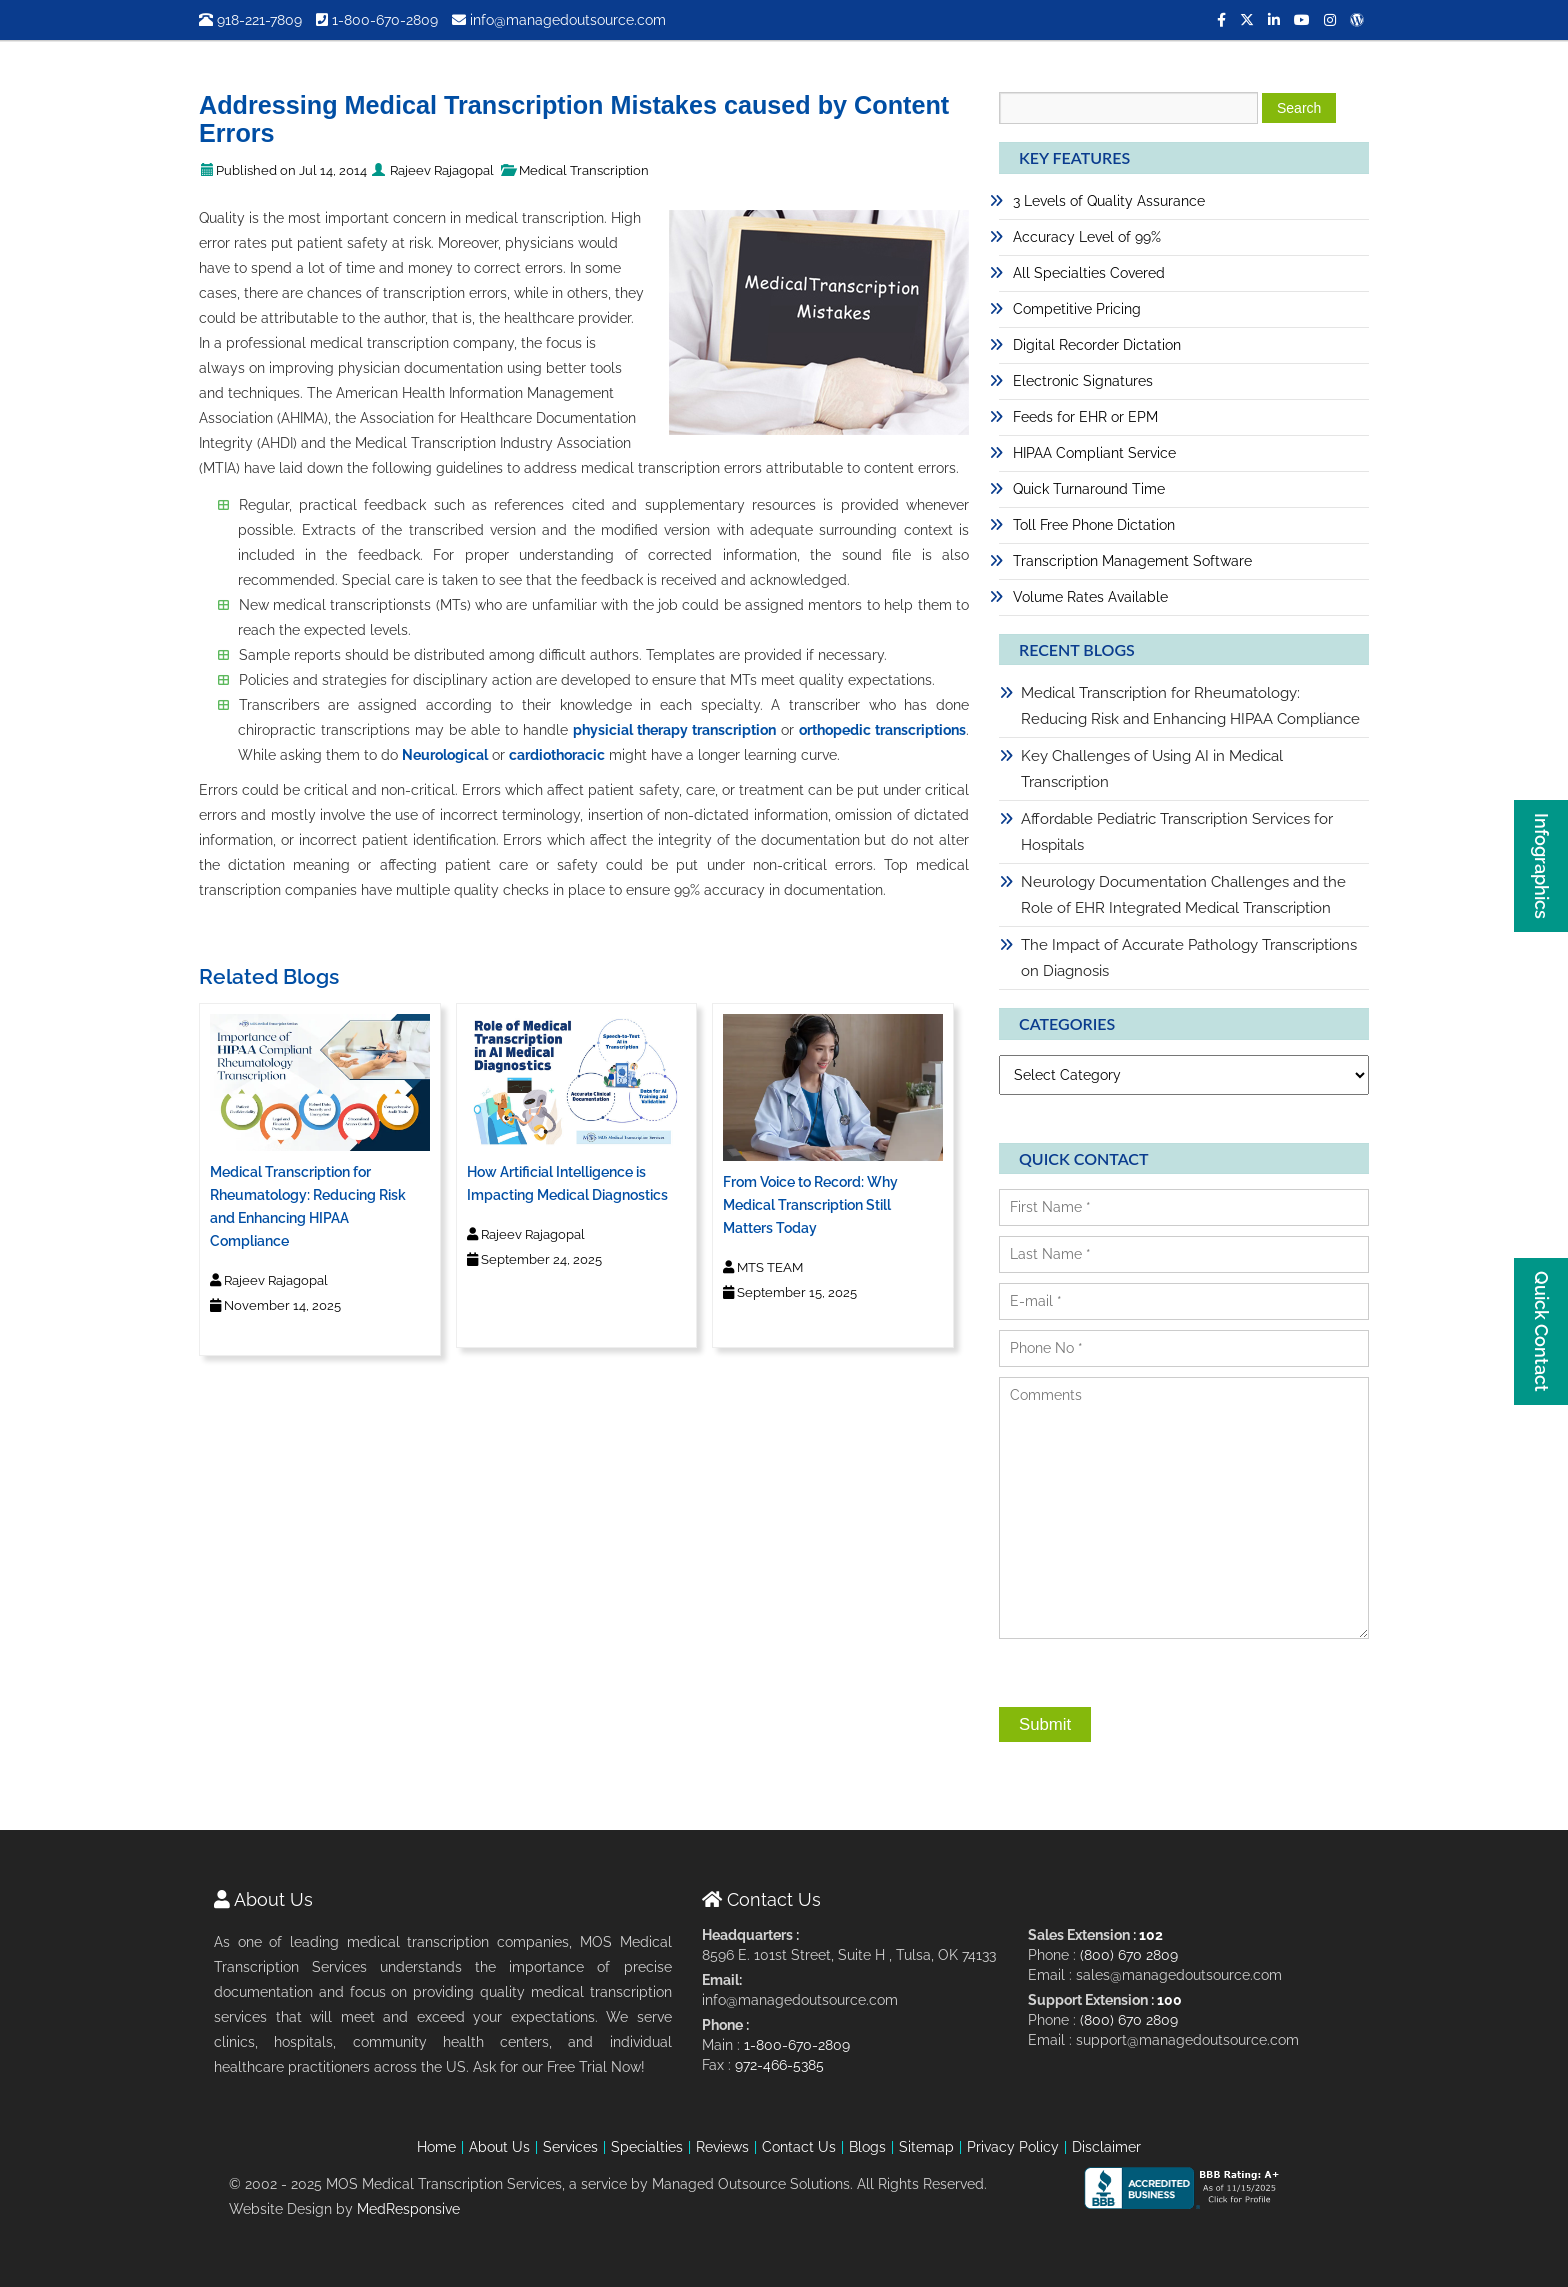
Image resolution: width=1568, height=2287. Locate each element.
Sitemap (926, 2147)
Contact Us (799, 2147)
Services (570, 2147)
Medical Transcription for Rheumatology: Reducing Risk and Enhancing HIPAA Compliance (1190, 706)
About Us (499, 2147)
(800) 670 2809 (1129, 1955)
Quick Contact (1541, 1331)
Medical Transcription (584, 170)
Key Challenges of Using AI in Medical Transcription (1152, 769)
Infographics (1541, 866)
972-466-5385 (779, 2065)
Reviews (722, 2147)
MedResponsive (408, 2209)
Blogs (867, 2147)
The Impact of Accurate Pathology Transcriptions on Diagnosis (1189, 958)
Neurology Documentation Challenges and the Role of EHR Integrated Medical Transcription (1183, 895)
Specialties (647, 2147)
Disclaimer (1106, 2147)
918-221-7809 (250, 20)
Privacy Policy (1013, 2147)
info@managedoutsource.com (559, 20)
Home (436, 2147)
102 (1151, 1935)
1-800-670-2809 (377, 20)
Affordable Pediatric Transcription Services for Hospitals (1177, 832)
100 (1169, 2000)
